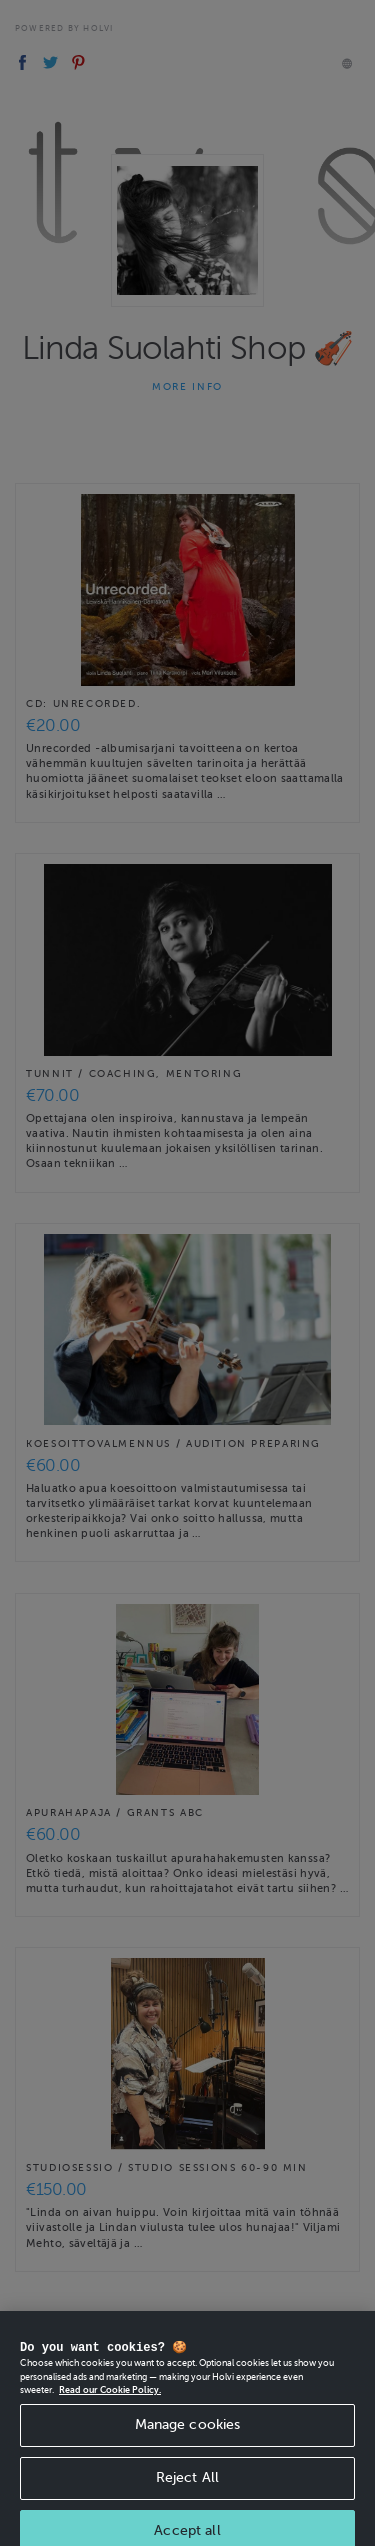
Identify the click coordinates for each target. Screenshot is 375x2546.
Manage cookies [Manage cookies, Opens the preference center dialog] (188, 2433)
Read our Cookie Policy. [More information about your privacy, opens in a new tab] (110, 2400)
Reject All (187, 2486)
